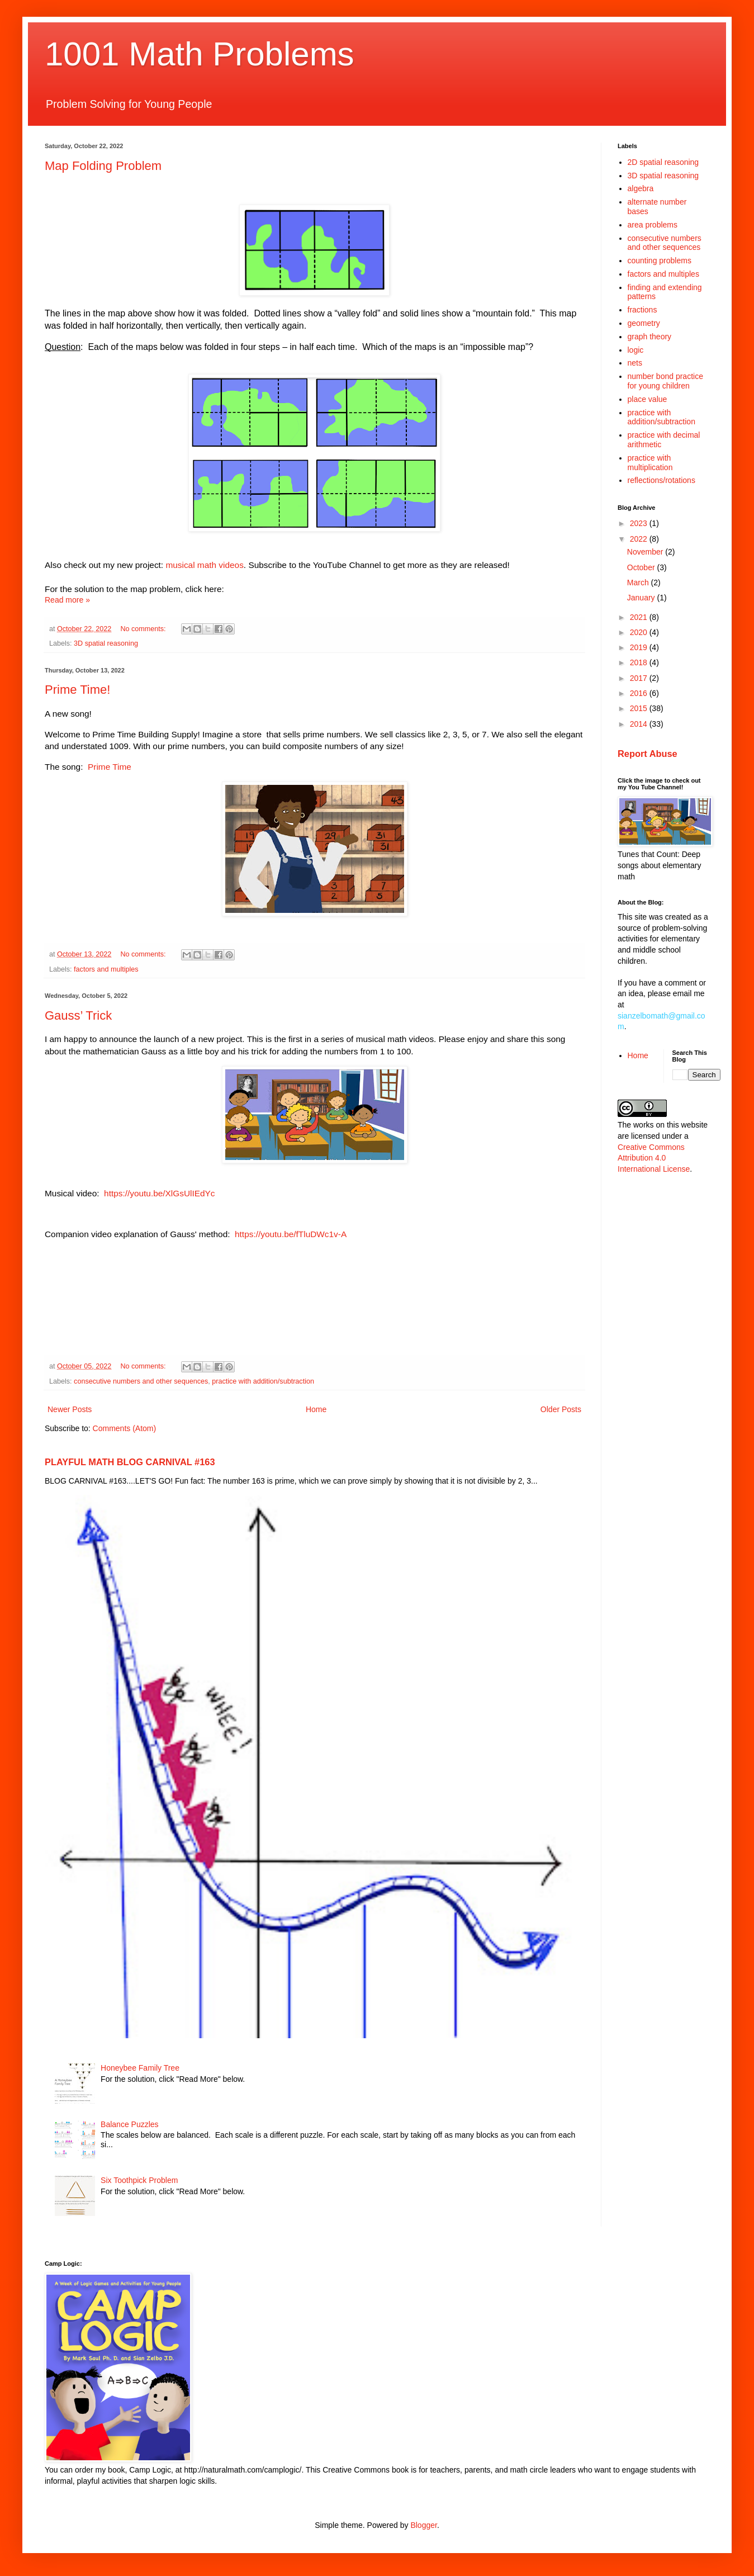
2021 (639, 617)
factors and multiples (106, 969)
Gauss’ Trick (78, 1015)
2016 (639, 693)
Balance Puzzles (130, 2124)
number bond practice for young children (665, 381)
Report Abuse (647, 754)
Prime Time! (77, 690)
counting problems (659, 260)
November (646, 551)
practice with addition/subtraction (263, 1381)
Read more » (67, 599)
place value (647, 399)
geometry (644, 323)
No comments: (144, 629)
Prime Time (109, 766)
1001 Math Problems (199, 54)
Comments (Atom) (125, 1428)
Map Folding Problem (103, 166)
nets (635, 362)
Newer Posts (70, 1409)
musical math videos (204, 565)
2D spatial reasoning (663, 162)
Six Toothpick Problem (139, 2180)
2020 (639, 632)
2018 (639, 662)
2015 (639, 708)
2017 (639, 678)
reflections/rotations (661, 480)
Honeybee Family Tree (140, 2067)
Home (316, 1409)
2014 (639, 723)
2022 (639, 538)
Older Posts (560, 1409)
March (639, 582)
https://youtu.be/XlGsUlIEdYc (159, 1193)
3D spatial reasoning (106, 643)
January (642, 597)
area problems (653, 224)
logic (636, 349)
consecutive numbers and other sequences (141, 1381)
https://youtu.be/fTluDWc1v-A (291, 1234)
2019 (639, 647)
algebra (641, 188)
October (642, 567)
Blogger (423, 2525)
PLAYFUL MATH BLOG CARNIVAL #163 (130, 1462)
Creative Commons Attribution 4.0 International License (654, 1158)
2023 (639, 523)
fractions (642, 309)
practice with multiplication (650, 462)
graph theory (650, 336)
